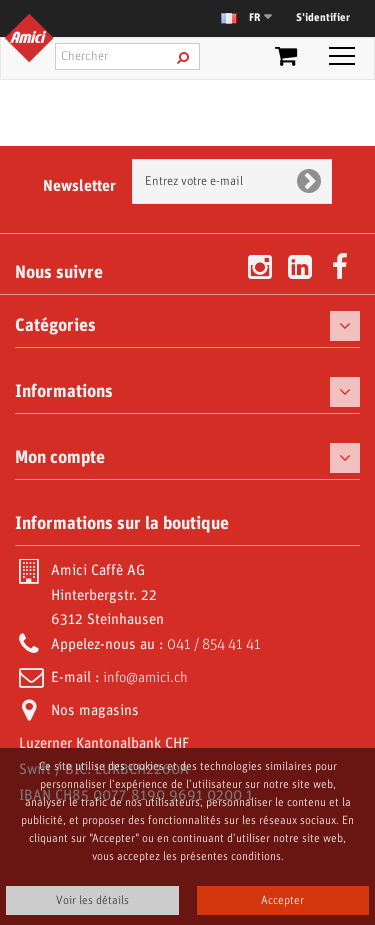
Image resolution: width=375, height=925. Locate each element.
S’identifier (323, 18)
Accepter (282, 900)
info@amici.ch (145, 678)
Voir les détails (92, 900)
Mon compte (60, 458)
